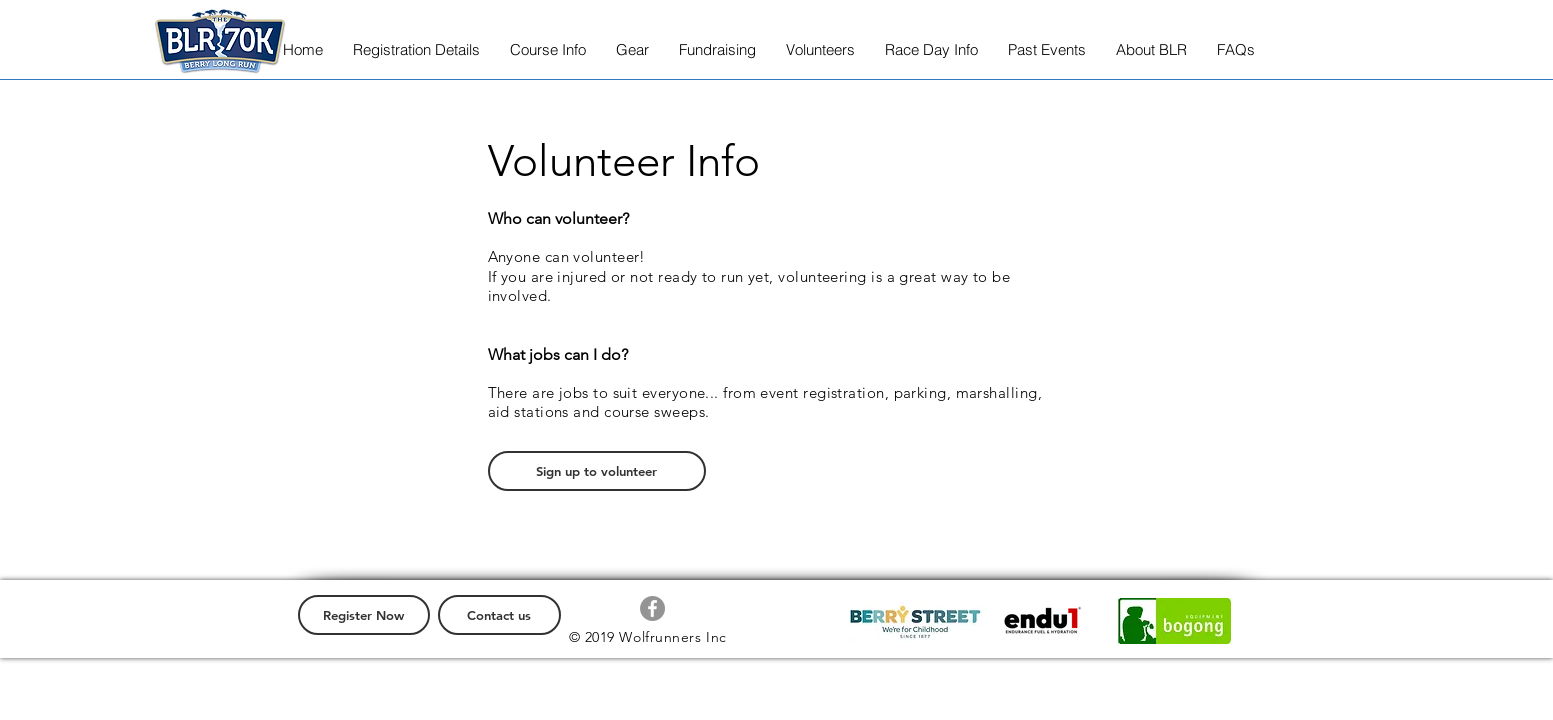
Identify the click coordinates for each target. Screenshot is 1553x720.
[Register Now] (364, 615)
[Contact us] (499, 615)
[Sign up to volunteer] (597, 471)
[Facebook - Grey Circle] (652, 608)
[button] (416, 49)
